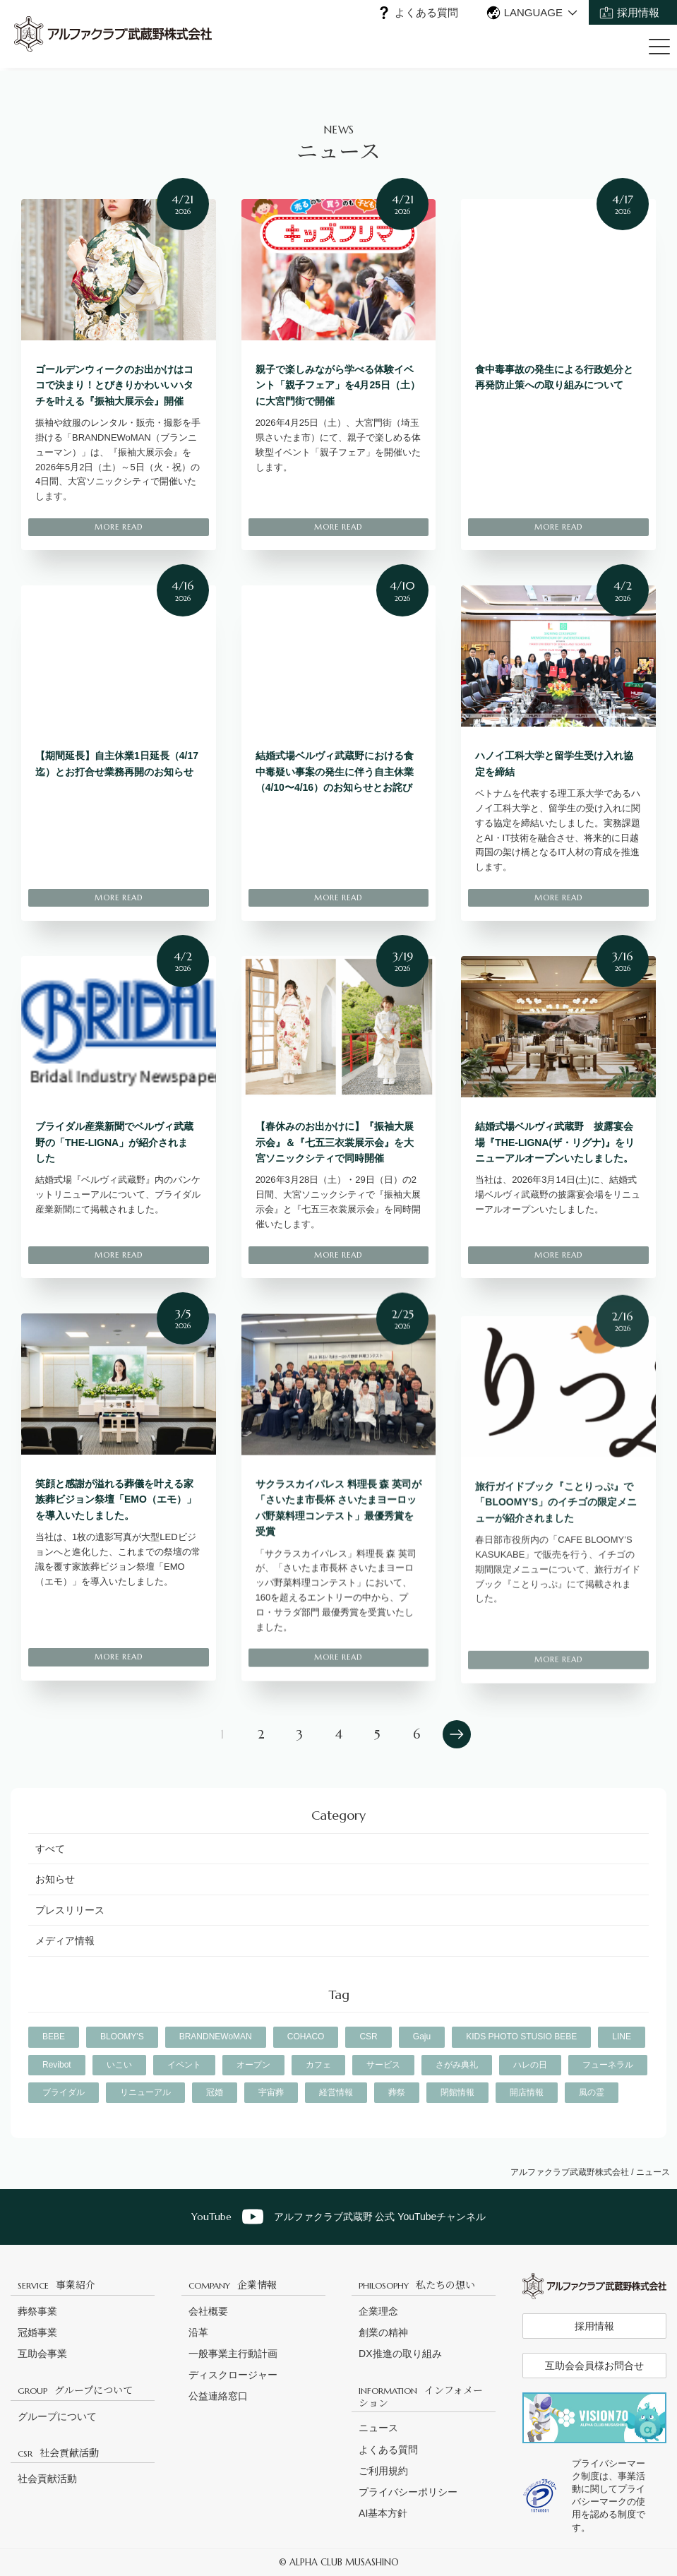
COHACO (306, 2036)
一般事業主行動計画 (232, 2353)
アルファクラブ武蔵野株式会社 (569, 2172)
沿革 (198, 2332)
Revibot (56, 2065)
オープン (253, 2065)
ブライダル (63, 2092)
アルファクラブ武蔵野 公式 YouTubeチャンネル (338, 2216)
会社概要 (208, 2311)
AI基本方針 (383, 2513)
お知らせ (55, 1879)
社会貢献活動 (58, 2452)
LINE (621, 2036)
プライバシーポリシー (408, 2492)
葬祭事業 (37, 2311)
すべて (50, 1848)
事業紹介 (56, 2284)
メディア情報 (65, 1940)
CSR (368, 2036)
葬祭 (396, 2092)
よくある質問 (426, 12)
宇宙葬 (271, 2092)
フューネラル (607, 2065)
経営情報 (336, 2092)
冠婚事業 (37, 2332)
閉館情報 (457, 2092)
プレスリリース (69, 1910)
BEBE (53, 2036)
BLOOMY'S (122, 2036)
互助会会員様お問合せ (594, 2365)
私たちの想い (417, 2284)
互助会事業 (42, 2353)
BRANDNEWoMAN (215, 2036)
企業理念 (378, 2311)
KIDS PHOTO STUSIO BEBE (521, 2036)
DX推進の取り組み (400, 2353)
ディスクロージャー (232, 2374)
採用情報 (638, 12)
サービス (383, 2065)
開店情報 (527, 2092)
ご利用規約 (383, 2470)
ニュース (378, 2427)
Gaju (422, 2036)
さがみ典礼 (457, 2065)
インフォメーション (421, 2396)
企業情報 (232, 2284)
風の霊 (591, 2092)
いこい (119, 2065)
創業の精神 (383, 2332)
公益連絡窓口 (218, 2396)
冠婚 (214, 2092)
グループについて (75, 2390)
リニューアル (145, 2092)
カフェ (318, 2065)
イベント (184, 2065)
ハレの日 (530, 2065)
